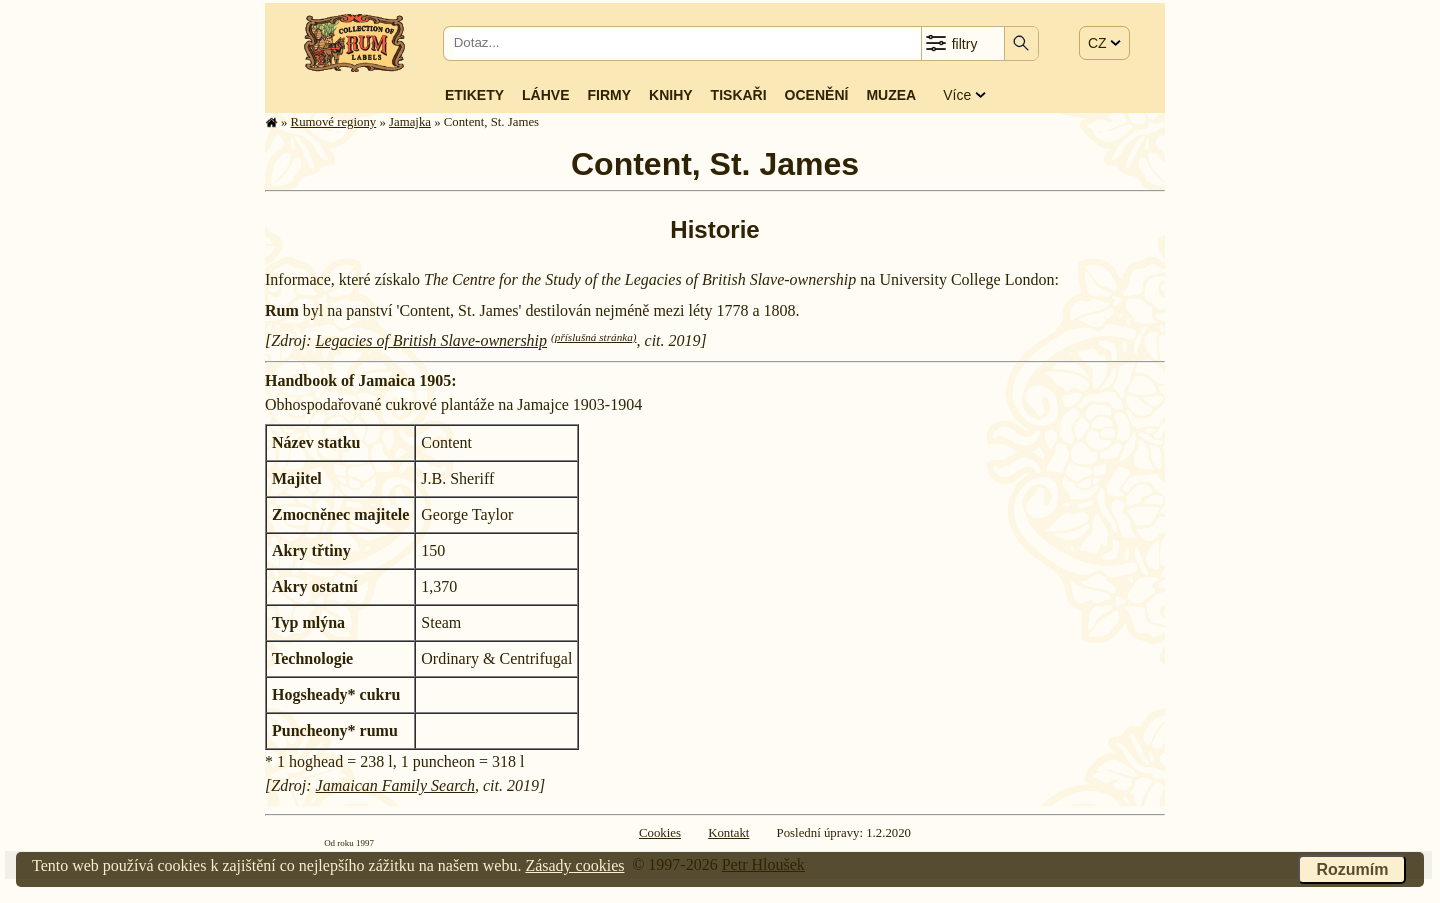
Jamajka (410, 122)
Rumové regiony (334, 122)
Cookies (660, 833)
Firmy (609, 95)
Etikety (474, 95)
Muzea (891, 95)
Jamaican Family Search (395, 785)
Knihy (671, 95)
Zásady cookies (574, 865)
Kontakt (728, 833)
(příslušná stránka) (593, 337)
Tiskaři (739, 95)
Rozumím (1352, 869)
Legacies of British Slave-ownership (432, 340)
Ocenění (817, 95)
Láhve (545, 95)
